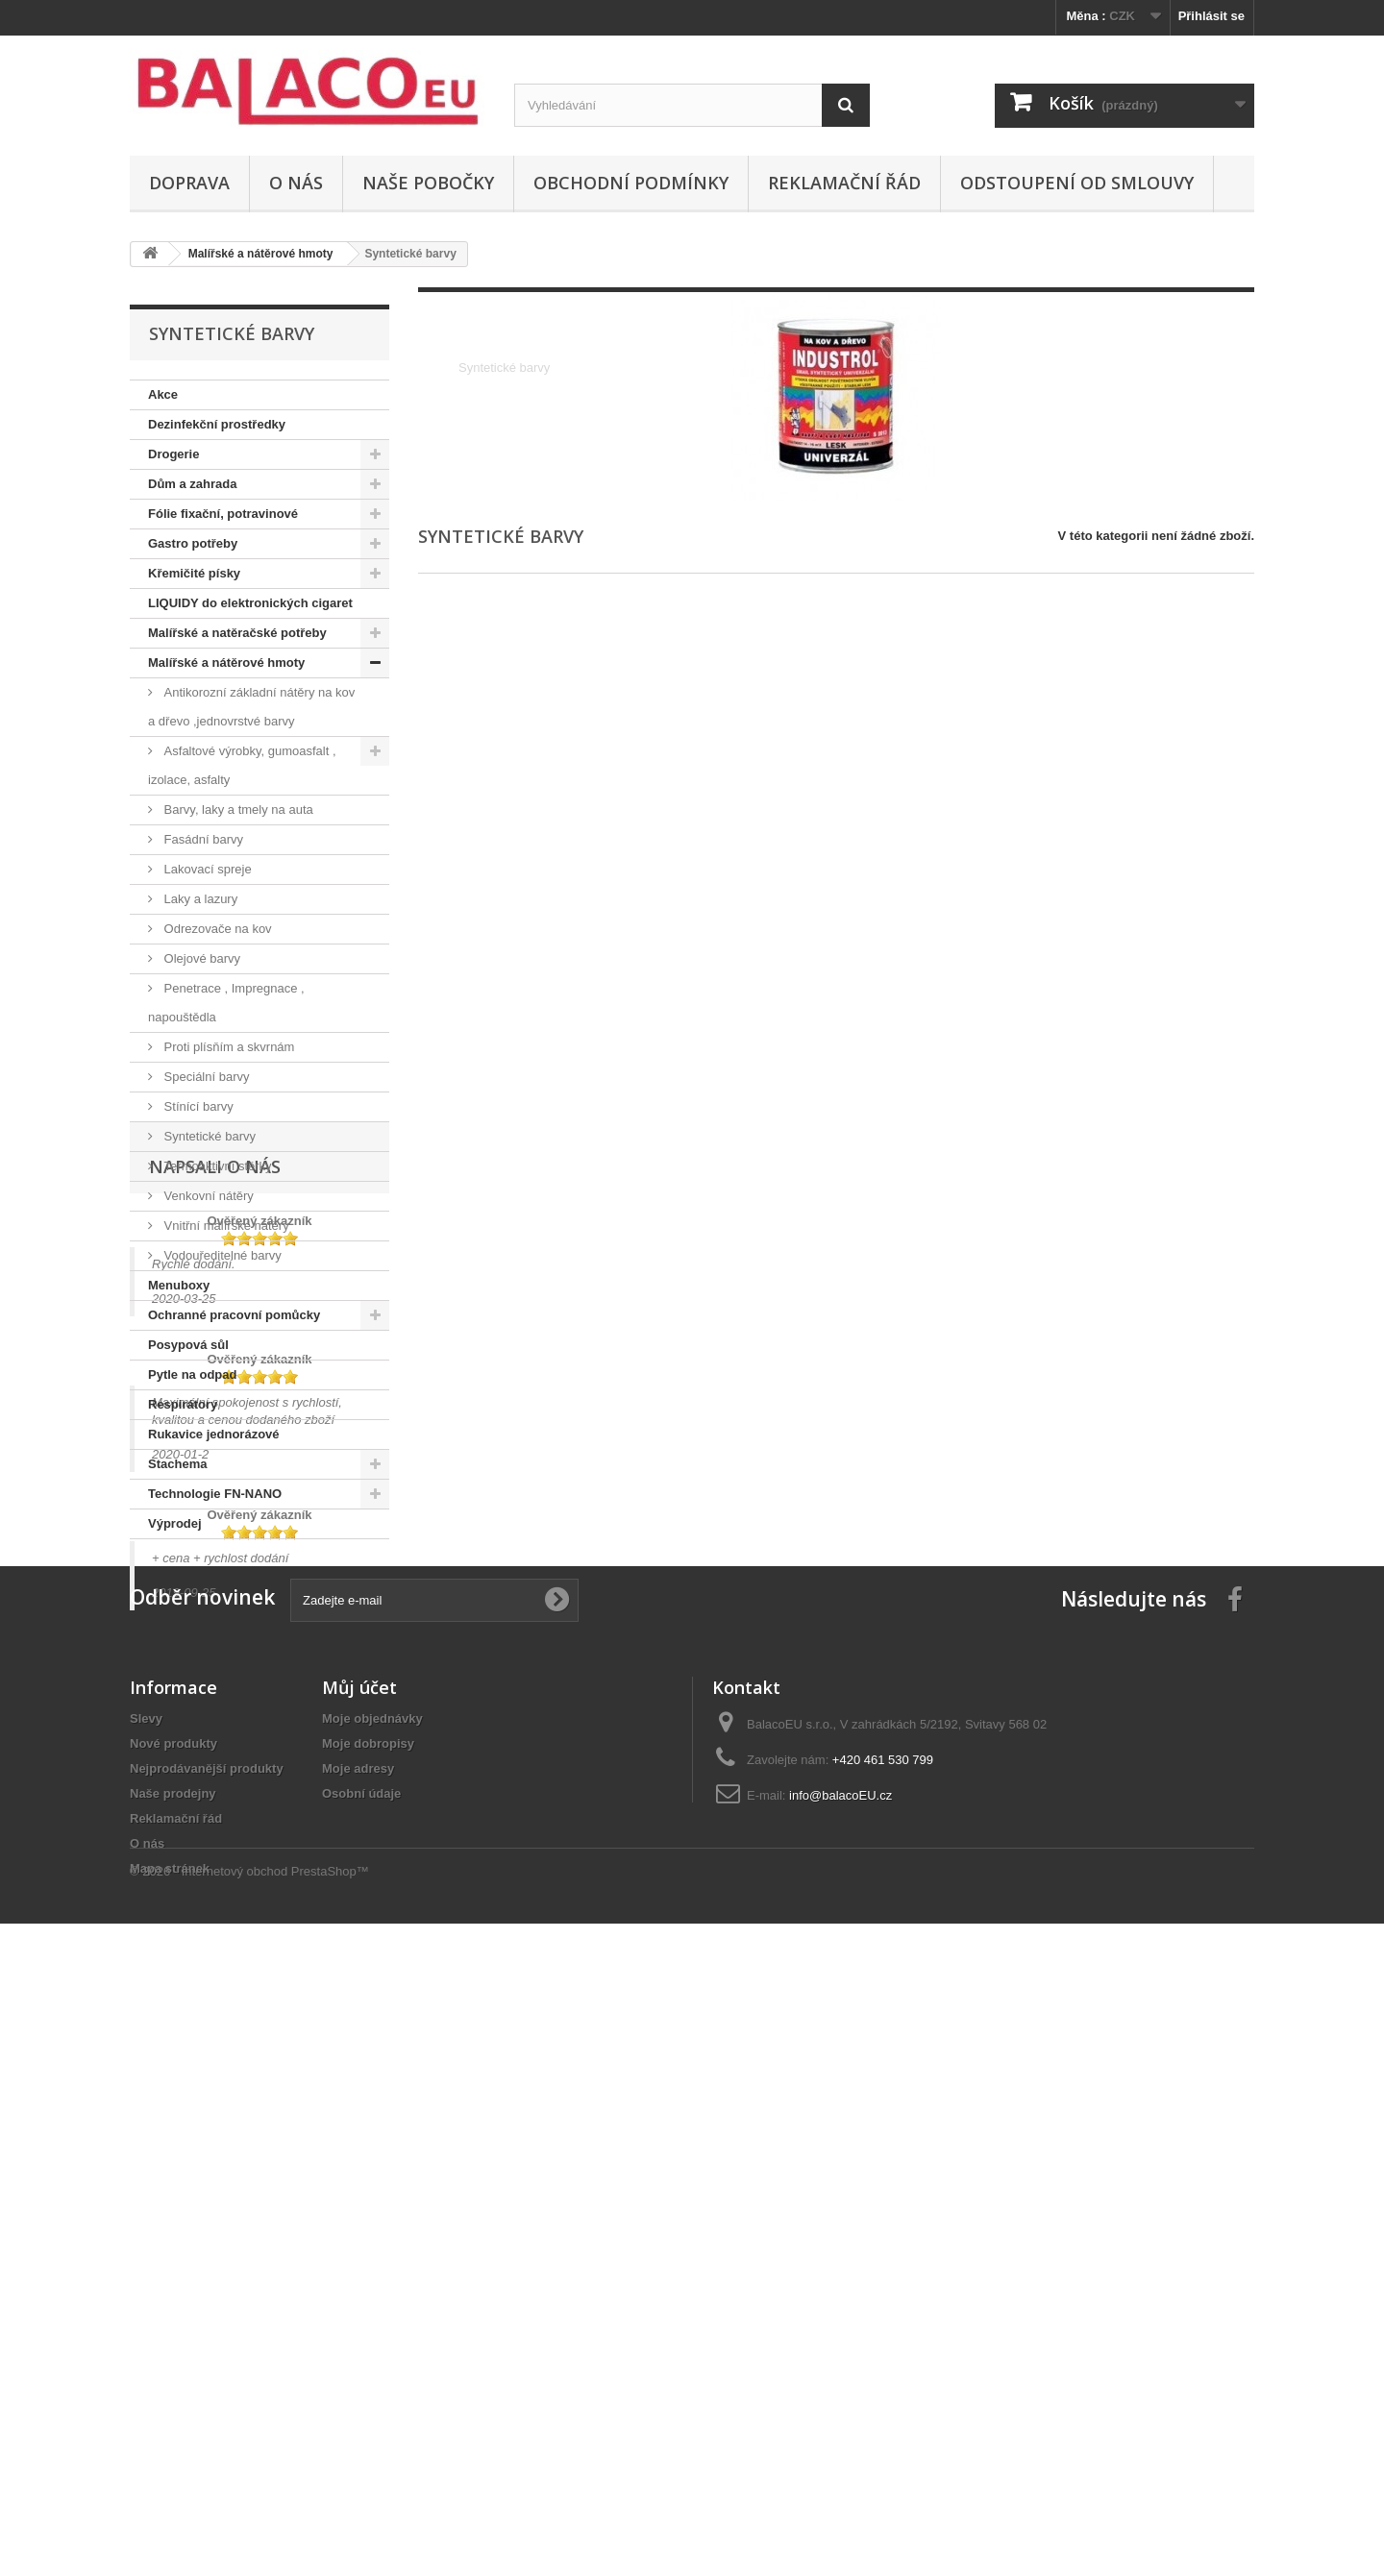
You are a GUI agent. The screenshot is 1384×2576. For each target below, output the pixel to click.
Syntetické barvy (208, 1136)
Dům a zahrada (192, 484)
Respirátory (182, 1404)
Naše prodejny (173, 2379)
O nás (296, 182)
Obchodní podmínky (631, 182)
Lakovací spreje (206, 869)
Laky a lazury (199, 899)
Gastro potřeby (192, 543)
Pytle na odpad (192, 1374)
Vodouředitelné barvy (221, 1255)
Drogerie (173, 454)
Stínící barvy (197, 1106)
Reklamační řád (844, 182)
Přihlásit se (1211, 16)
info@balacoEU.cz (840, 2381)
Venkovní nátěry (207, 1196)
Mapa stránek (170, 2454)
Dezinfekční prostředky (216, 424)
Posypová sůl (188, 1344)
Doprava (189, 182)
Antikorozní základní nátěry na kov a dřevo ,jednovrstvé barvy (251, 706)
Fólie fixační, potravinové (223, 513)
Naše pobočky (428, 182)
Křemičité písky (194, 573)
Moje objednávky (372, 2304)
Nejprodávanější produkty (207, 2354)
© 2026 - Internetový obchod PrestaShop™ (249, 2523)
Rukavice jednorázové (214, 1434)
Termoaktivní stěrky (216, 1166)
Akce (163, 394)
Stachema (177, 1464)
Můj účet (359, 2273)
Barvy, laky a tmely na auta (237, 809)
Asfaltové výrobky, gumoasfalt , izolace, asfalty (242, 765)
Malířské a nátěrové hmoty (226, 662)
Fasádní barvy (202, 839)
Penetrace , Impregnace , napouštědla (226, 1002)
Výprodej (175, 1523)
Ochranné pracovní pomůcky (234, 1315)
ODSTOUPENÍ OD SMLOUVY (1077, 182)
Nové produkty (173, 2329)
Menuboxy (179, 1285)
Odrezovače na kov (216, 928)
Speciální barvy (205, 1076)
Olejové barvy (200, 958)
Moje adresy (358, 2354)
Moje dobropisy (368, 2329)
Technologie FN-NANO (215, 1493)
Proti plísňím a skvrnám (227, 1047)
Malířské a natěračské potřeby (237, 633)
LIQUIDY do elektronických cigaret (250, 603)
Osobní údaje (361, 2379)
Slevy (146, 2304)
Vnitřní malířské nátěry (225, 1225)
